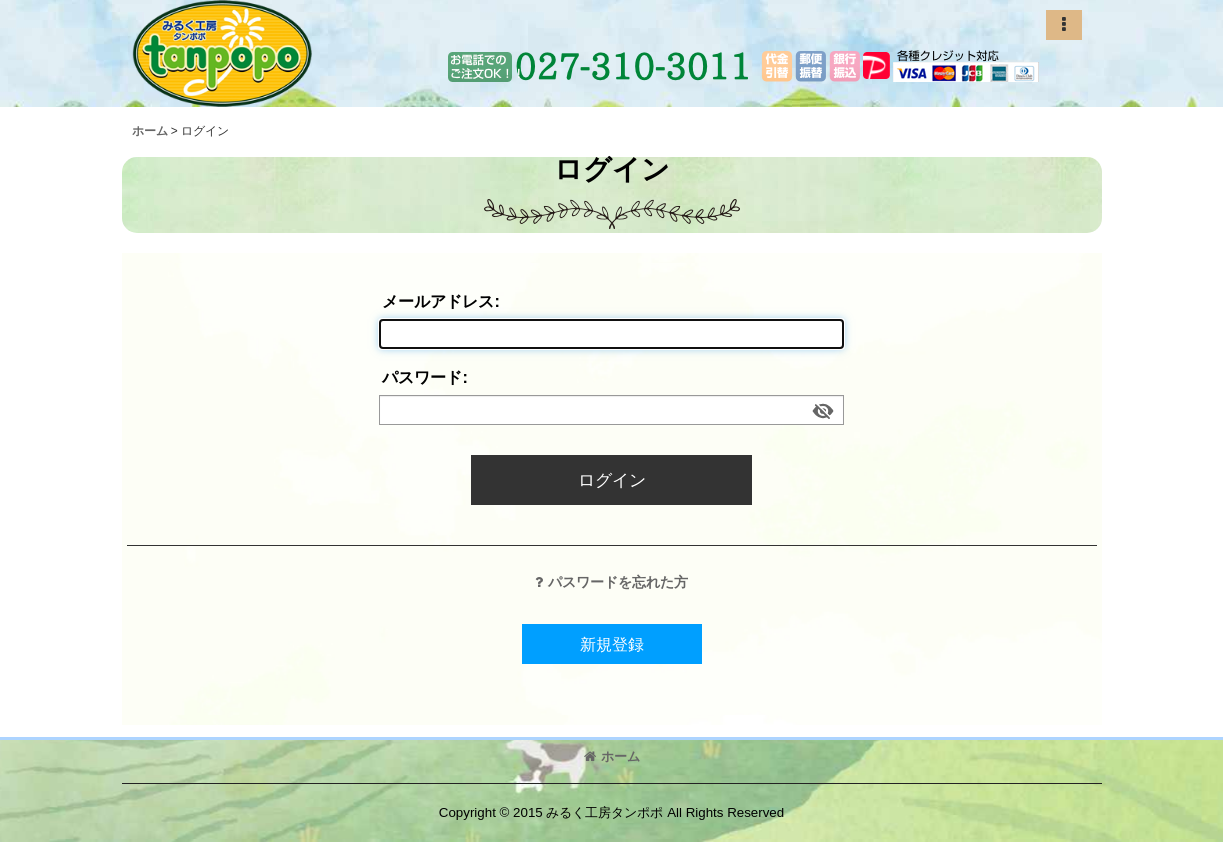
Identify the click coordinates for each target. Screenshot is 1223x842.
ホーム (612, 756)
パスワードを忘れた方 (611, 582)
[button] (1064, 25)
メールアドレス (438, 301)
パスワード (422, 377)
